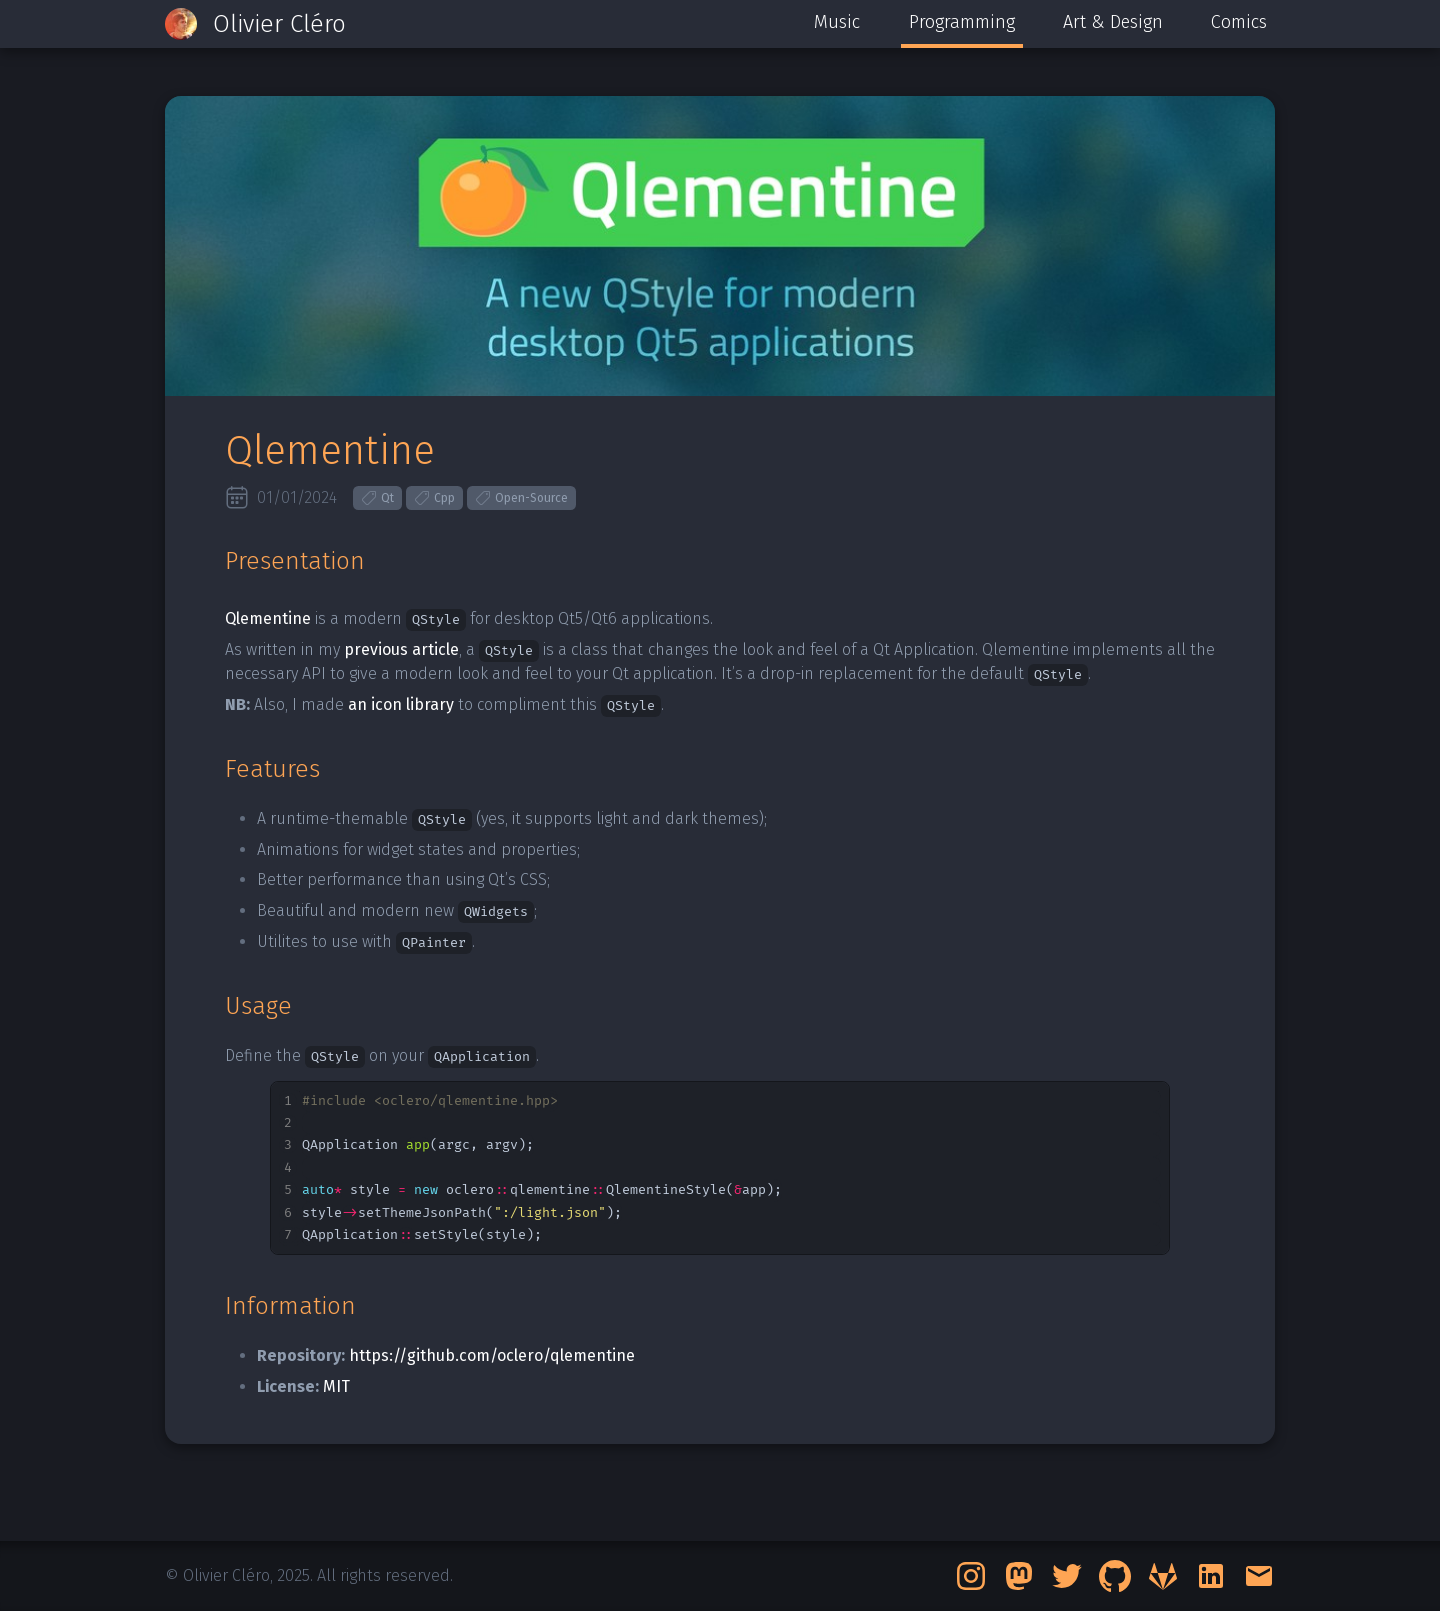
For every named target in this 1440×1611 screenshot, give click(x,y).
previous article (401, 649)
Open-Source (521, 498)
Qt (377, 498)
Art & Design (1113, 22)
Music (837, 22)
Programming (962, 22)
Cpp (434, 498)
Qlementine (268, 618)
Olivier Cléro (279, 24)
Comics (1239, 22)
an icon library (401, 704)
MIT (336, 1386)
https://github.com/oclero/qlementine (492, 1355)
